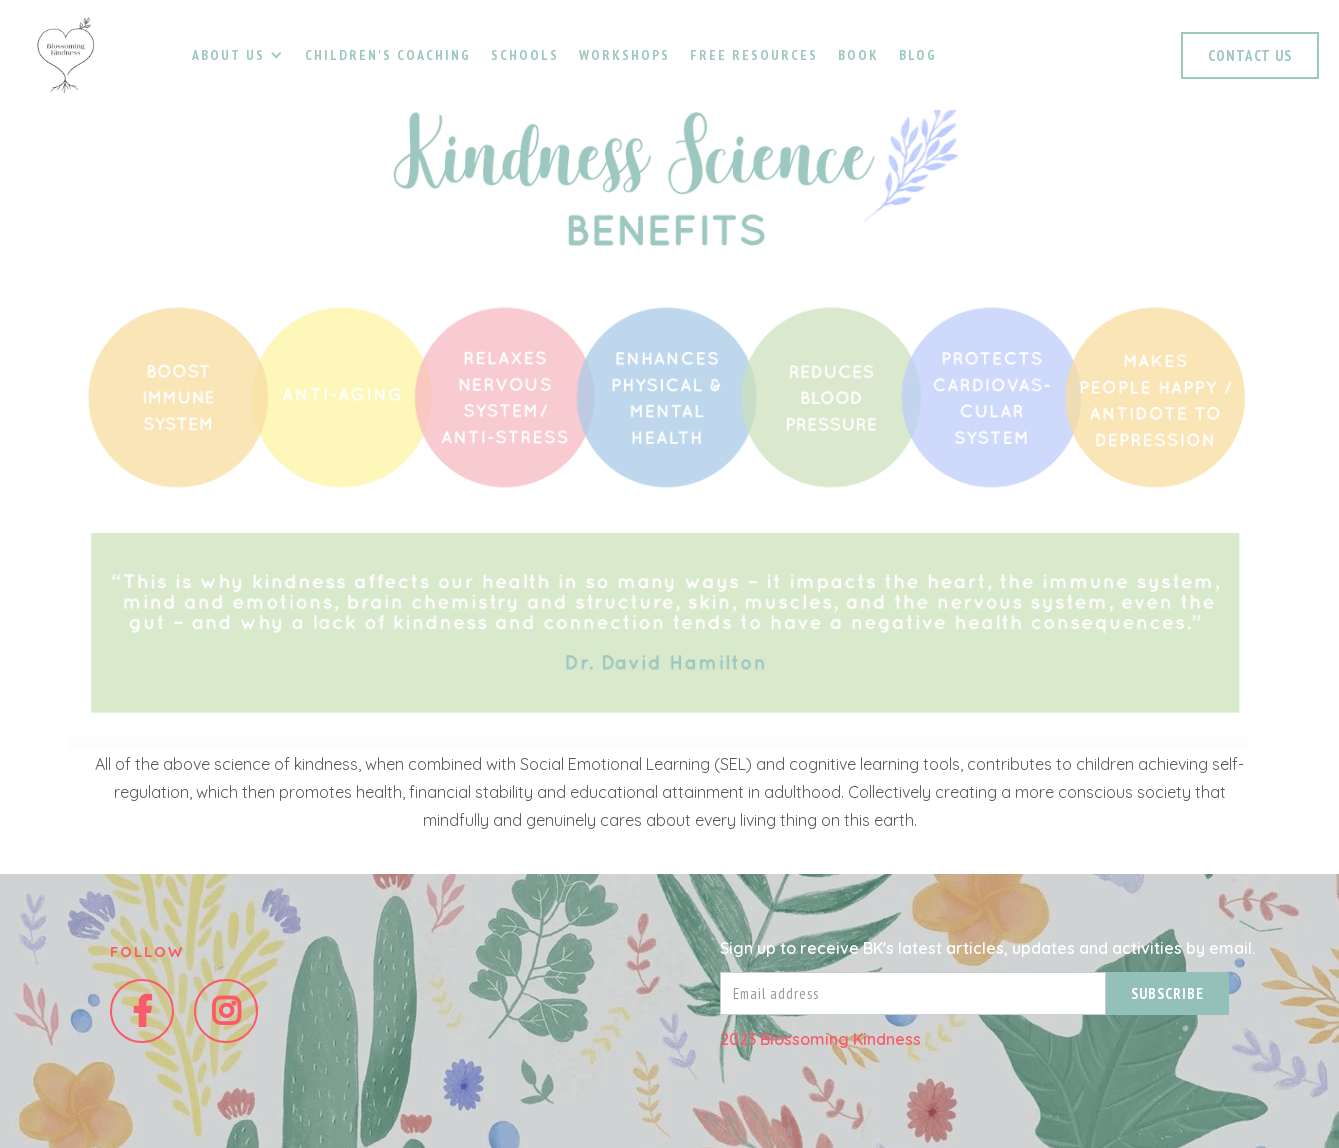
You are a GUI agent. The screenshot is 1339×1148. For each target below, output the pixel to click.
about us (228, 55)
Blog (918, 55)
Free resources (754, 55)
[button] (237, 55)
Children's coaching (388, 55)
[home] (65, 55)
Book (858, 55)
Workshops (624, 55)
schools (525, 55)
